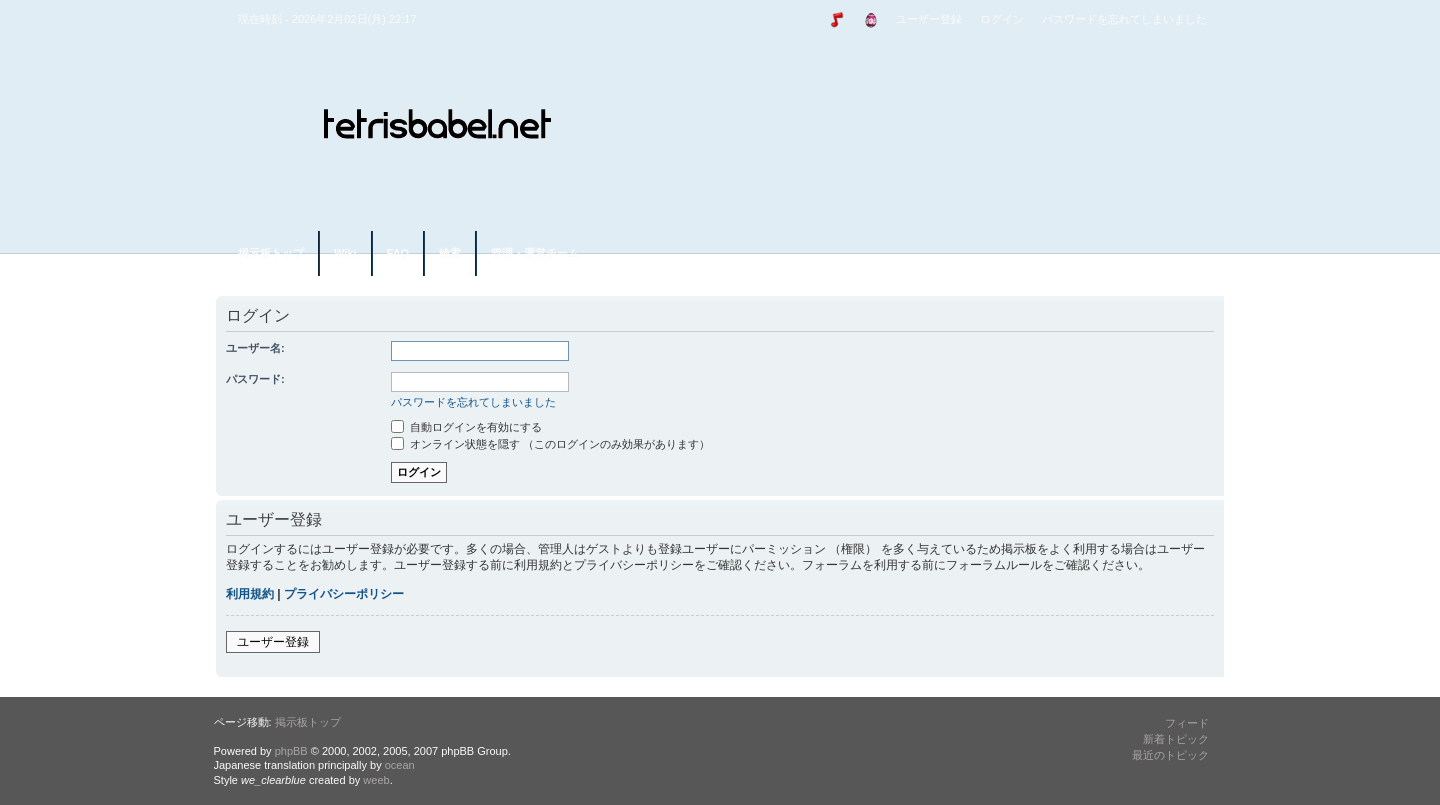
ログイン (1002, 19)
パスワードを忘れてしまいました (1124, 19)
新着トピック (1176, 739)
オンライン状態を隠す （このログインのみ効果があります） (550, 444)
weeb (376, 780)
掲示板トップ (271, 253)
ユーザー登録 (929, 19)
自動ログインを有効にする (466, 427)
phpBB (291, 751)
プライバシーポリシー (344, 594)
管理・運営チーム (535, 253)
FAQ (398, 253)
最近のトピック (1170, 755)
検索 (450, 253)
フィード (1187, 723)
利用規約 (250, 594)
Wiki (345, 253)
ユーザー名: (255, 348)
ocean (400, 765)
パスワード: (255, 379)
